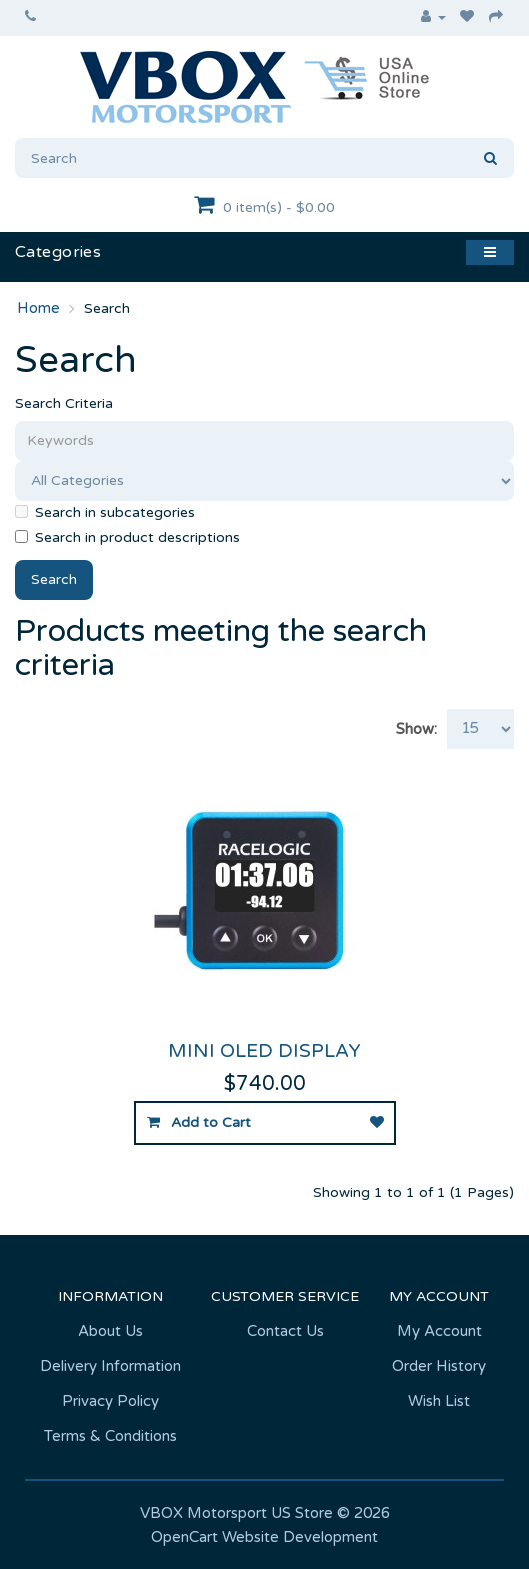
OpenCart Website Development (264, 1537)
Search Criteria (64, 403)
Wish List (439, 1401)
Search (107, 308)
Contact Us (285, 1331)
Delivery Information (110, 1366)
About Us (110, 1331)
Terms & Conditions (110, 1436)
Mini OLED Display (264, 1051)
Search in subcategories (105, 512)
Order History (439, 1366)
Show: (416, 729)
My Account (439, 1331)
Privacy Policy (110, 1401)
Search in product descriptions (127, 537)
